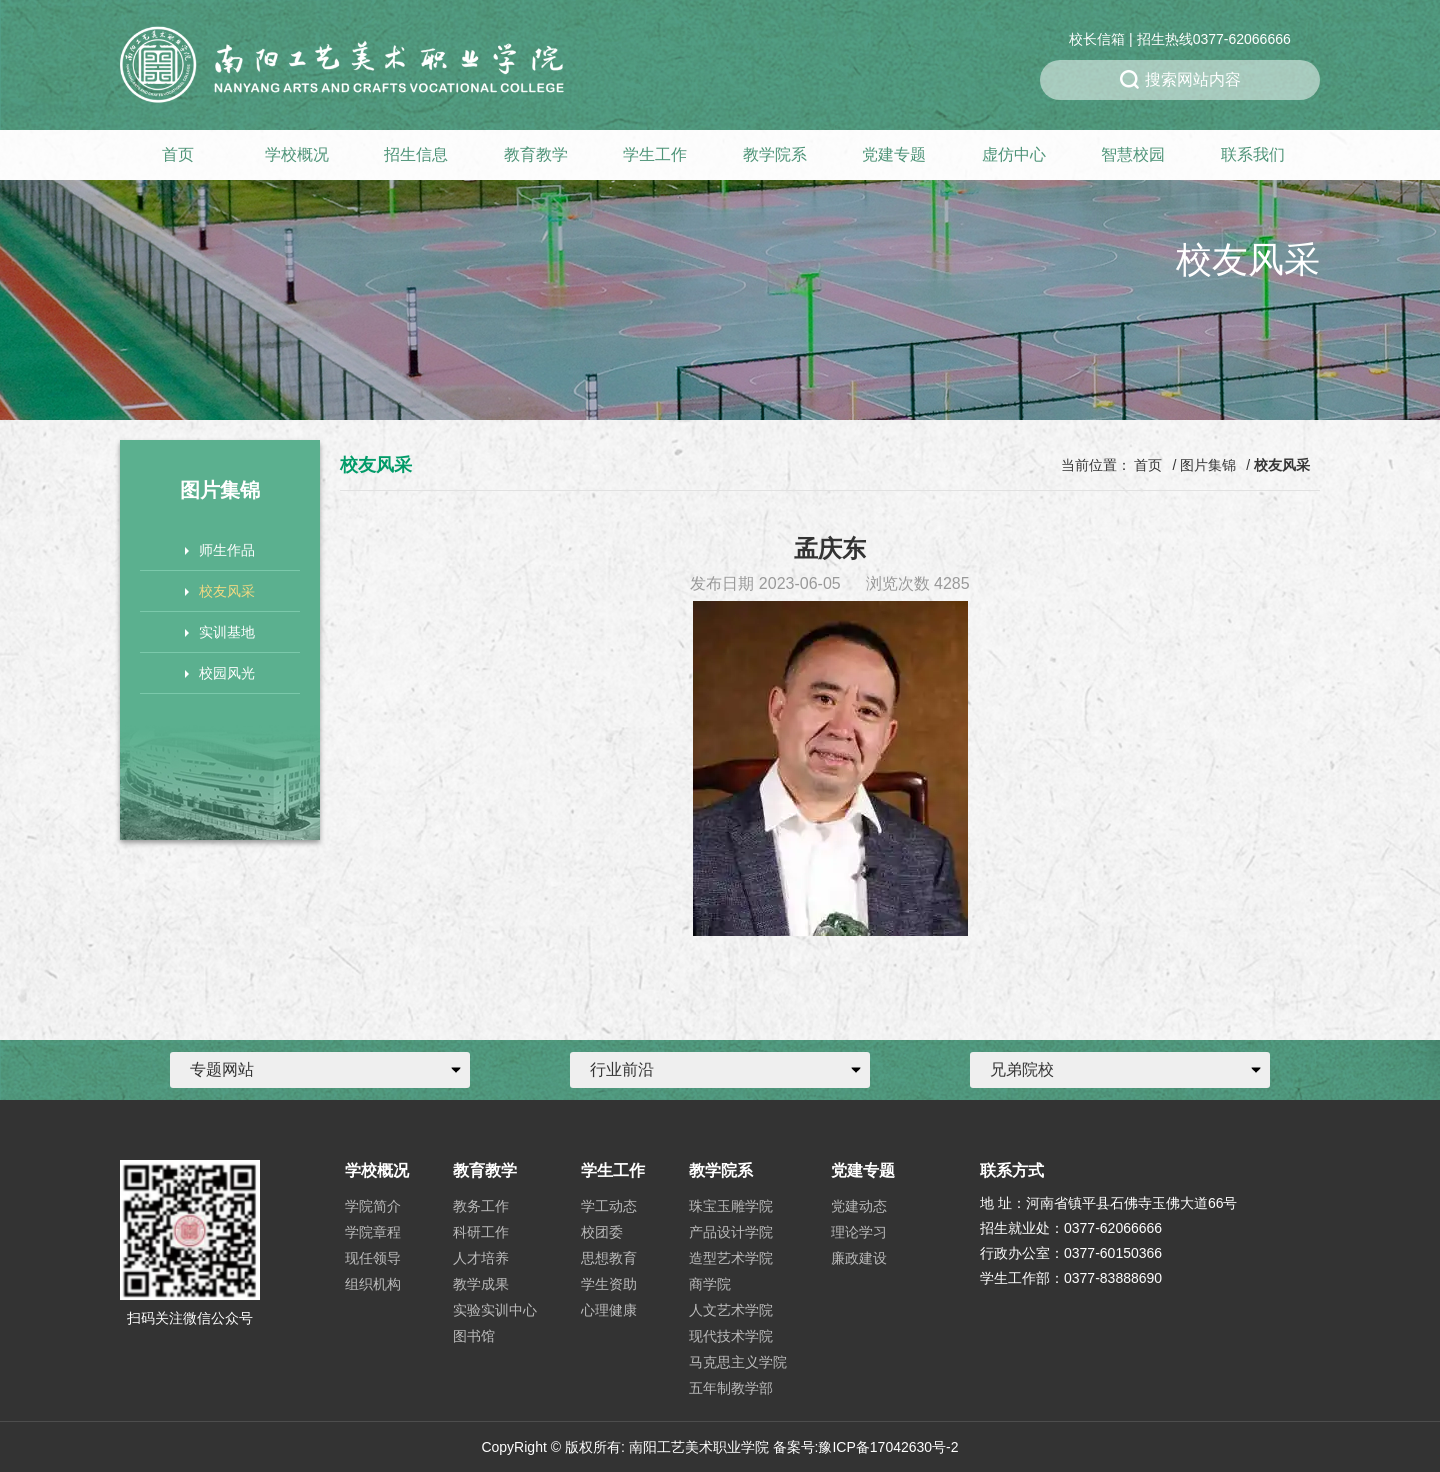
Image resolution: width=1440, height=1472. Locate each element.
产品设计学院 (731, 1232)
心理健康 (609, 1310)
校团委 (602, 1232)
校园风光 (220, 673)
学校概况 (297, 154)
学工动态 (609, 1206)
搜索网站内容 (1180, 80)
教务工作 (481, 1206)
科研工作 (481, 1232)
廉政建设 (859, 1258)
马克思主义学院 (738, 1362)
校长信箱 (1097, 39)
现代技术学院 (731, 1336)
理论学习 (859, 1232)
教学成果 (481, 1284)
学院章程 (373, 1232)
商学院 (710, 1284)
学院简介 (373, 1206)
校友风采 (220, 591)
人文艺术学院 (731, 1310)
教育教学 (536, 154)
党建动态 (859, 1206)
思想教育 (609, 1258)
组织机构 (373, 1284)
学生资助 (609, 1284)
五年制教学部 (731, 1388)
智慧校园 (1133, 154)
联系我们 (1253, 154)
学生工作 (655, 154)
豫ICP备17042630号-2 (888, 1447)
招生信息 (416, 154)
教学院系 (775, 154)
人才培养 (481, 1258)
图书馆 (474, 1336)
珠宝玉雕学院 (731, 1206)
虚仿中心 (1014, 154)
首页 (178, 154)
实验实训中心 (495, 1310)
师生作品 (220, 550)
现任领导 (373, 1258)
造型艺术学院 (731, 1258)
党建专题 (894, 154)
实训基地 (220, 632)
